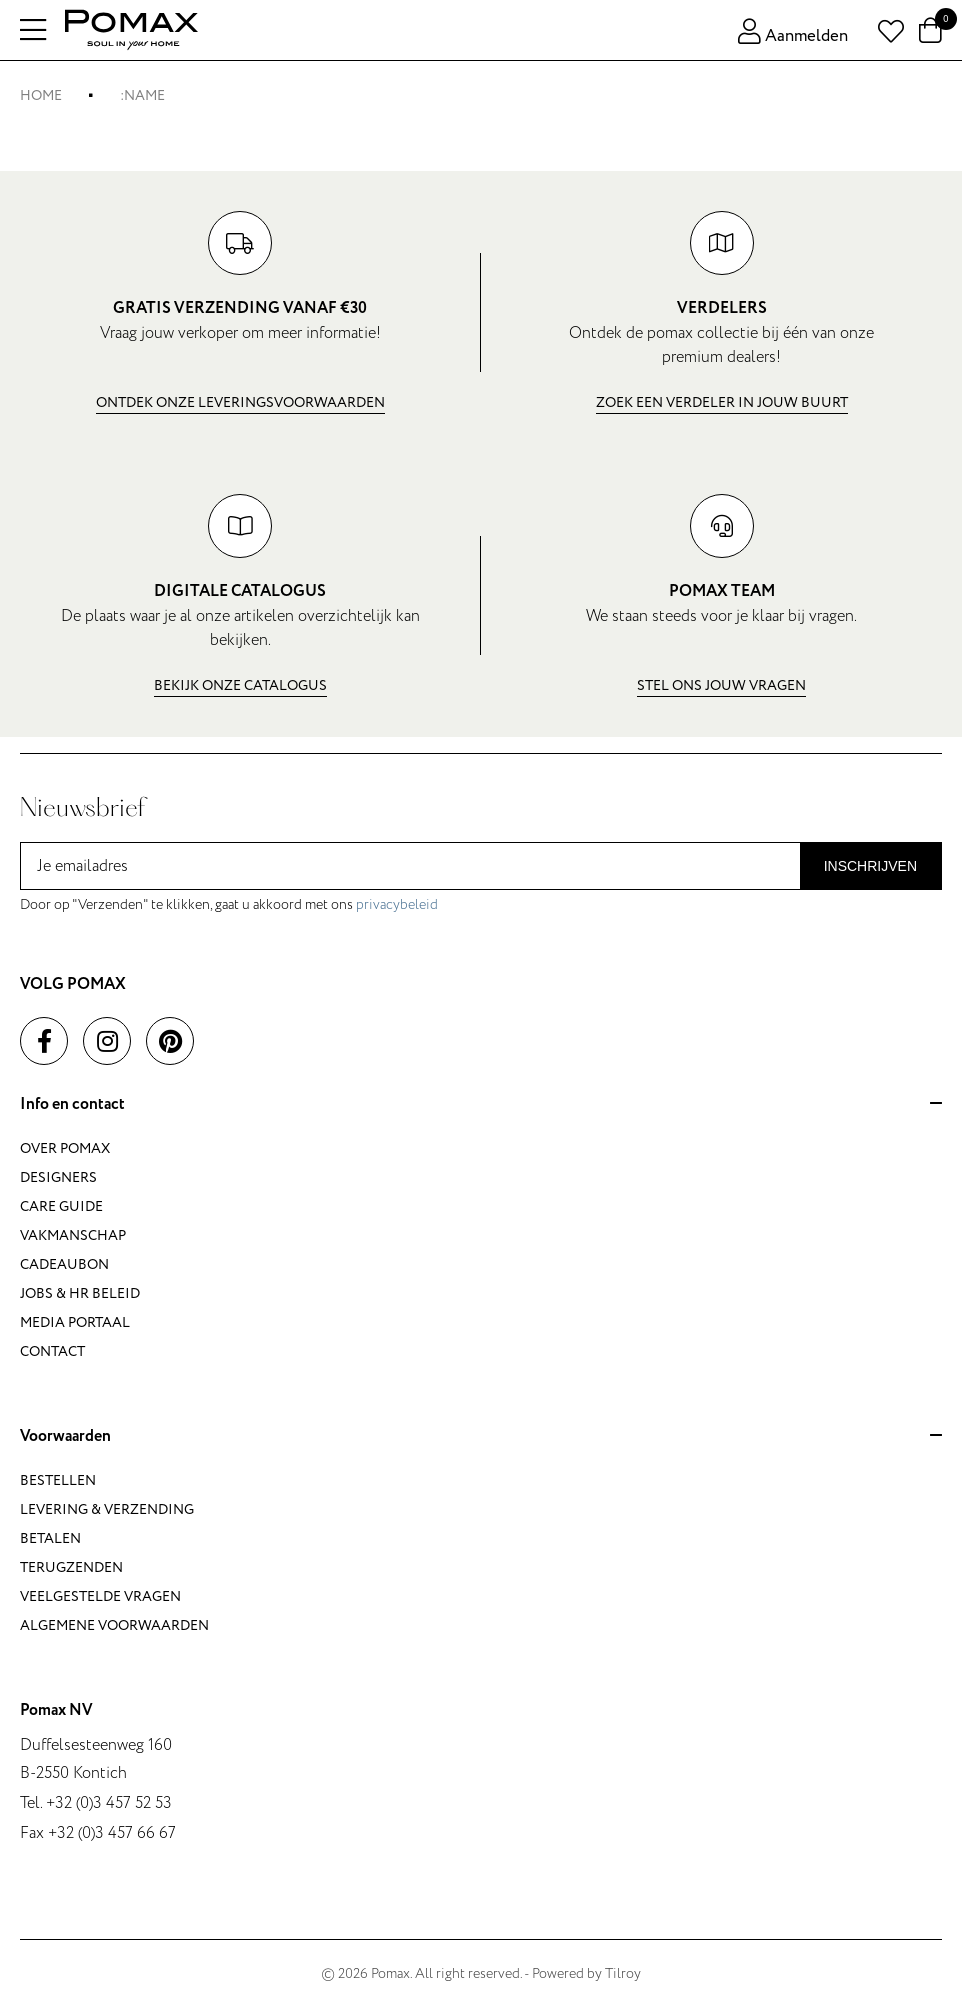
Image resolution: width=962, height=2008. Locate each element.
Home (41, 95)
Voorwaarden (481, 1437)
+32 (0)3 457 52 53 (109, 1803)
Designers (58, 1177)
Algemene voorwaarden (114, 1625)
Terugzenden (71, 1567)
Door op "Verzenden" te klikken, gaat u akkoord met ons (229, 904)
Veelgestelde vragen (100, 1596)
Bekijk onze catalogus (240, 685)
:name (142, 95)
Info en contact (481, 1105)
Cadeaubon (64, 1264)
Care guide (61, 1206)
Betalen (50, 1538)
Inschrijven (870, 866)
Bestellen (58, 1480)
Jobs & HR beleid (80, 1293)
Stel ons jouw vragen (721, 685)
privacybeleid (397, 904)
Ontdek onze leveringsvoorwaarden (240, 402)
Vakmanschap (73, 1235)
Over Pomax (65, 1148)
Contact (52, 1351)
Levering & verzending (107, 1509)
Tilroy (623, 1973)
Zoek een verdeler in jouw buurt (722, 402)
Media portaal (75, 1322)
